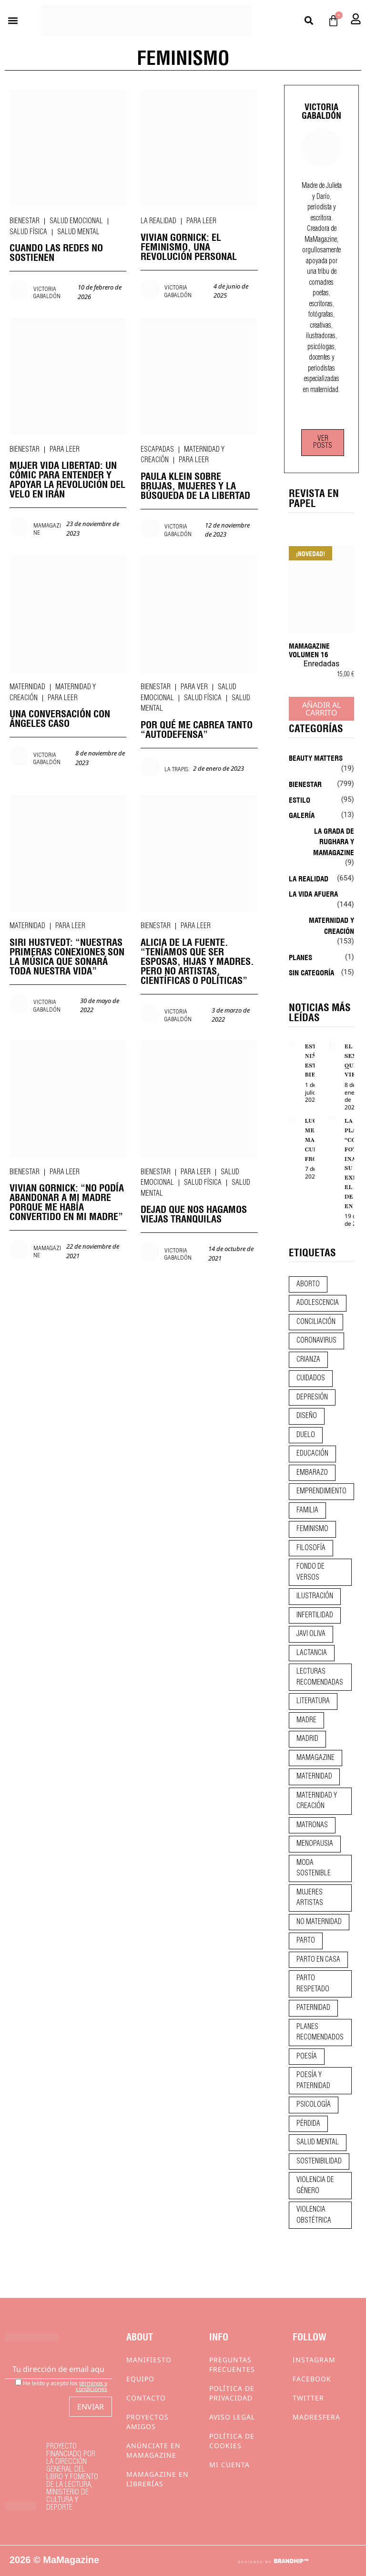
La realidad (158, 221)
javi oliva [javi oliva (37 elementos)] (310, 1634)
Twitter (308, 2397)
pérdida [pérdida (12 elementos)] (308, 2124)
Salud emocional (76, 221)
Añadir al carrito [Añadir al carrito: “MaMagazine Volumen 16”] (321, 709)
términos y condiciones (91, 2386)
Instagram (314, 2359)
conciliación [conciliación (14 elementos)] (316, 1322)
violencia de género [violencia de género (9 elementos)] (315, 2185)
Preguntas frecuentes (232, 2364)
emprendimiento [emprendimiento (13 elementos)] (321, 1491)
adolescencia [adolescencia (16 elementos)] (317, 1303)
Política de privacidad (231, 2393)
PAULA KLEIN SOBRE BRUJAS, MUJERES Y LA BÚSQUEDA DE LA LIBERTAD (195, 485)
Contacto (146, 2397)
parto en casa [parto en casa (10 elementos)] (318, 1959)
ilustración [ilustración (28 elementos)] (314, 1596)
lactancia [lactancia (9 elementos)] (311, 1653)
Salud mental (78, 232)
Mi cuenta (229, 2464)
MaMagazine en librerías (157, 2479)
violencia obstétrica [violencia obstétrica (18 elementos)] (313, 2215)
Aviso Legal (232, 2416)
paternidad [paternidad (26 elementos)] (313, 2008)
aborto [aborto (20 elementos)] (308, 1284)
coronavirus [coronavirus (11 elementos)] (316, 1340)
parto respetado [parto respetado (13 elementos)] (312, 1984)
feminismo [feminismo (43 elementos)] (312, 1529)
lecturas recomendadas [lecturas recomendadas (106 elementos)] (319, 1677)
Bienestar (25, 221)
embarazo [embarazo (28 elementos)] (312, 1472)
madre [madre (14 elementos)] (306, 1720)
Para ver (194, 687)
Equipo (140, 2378)
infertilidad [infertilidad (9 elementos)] (314, 1615)
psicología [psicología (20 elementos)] (313, 2104)
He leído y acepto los (61, 2385)
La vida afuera (313, 893)
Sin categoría (311, 972)
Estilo (299, 799)
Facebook (312, 2378)
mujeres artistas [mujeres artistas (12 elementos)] (309, 1898)
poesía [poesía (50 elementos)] (306, 2056)
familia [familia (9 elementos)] (307, 1510)
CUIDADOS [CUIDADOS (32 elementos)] (310, 1378)
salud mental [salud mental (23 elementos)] (317, 2142)
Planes (300, 957)
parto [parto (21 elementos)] (305, 1940)
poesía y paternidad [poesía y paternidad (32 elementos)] (313, 2081)
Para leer (201, 221)
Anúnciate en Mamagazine (153, 2450)
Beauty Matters (316, 757)
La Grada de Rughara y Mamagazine (333, 841)
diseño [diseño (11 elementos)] (306, 1416)
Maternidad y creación (331, 925)
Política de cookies (231, 2440)
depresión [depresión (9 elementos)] (312, 1397)
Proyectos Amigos (147, 2421)
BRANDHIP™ (291, 2561)
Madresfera (316, 2416)
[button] (12, 21)
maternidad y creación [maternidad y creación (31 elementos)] (316, 1801)
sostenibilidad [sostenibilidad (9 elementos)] (319, 2161)
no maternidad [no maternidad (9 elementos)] (319, 1922)
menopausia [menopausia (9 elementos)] (314, 1844)
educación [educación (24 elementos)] (312, 1453)
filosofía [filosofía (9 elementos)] (310, 1548)
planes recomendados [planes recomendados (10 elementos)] (320, 2032)
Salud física (28, 232)
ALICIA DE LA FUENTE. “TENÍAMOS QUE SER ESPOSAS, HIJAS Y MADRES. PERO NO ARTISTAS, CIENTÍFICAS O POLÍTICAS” (197, 960)
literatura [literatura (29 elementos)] (313, 1701)
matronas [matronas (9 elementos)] (312, 1825)
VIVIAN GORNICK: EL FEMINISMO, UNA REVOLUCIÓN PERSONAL (189, 246)
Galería (302, 815)
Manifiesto (149, 2359)
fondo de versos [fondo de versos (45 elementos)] (310, 1572)
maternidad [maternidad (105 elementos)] (314, 1776)
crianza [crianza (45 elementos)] (308, 1359)
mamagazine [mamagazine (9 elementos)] (315, 1758)
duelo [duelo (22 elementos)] (305, 1435)
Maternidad (27, 687)
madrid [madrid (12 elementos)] (307, 1739)
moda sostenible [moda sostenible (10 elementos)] (313, 1868)
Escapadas (157, 449)
